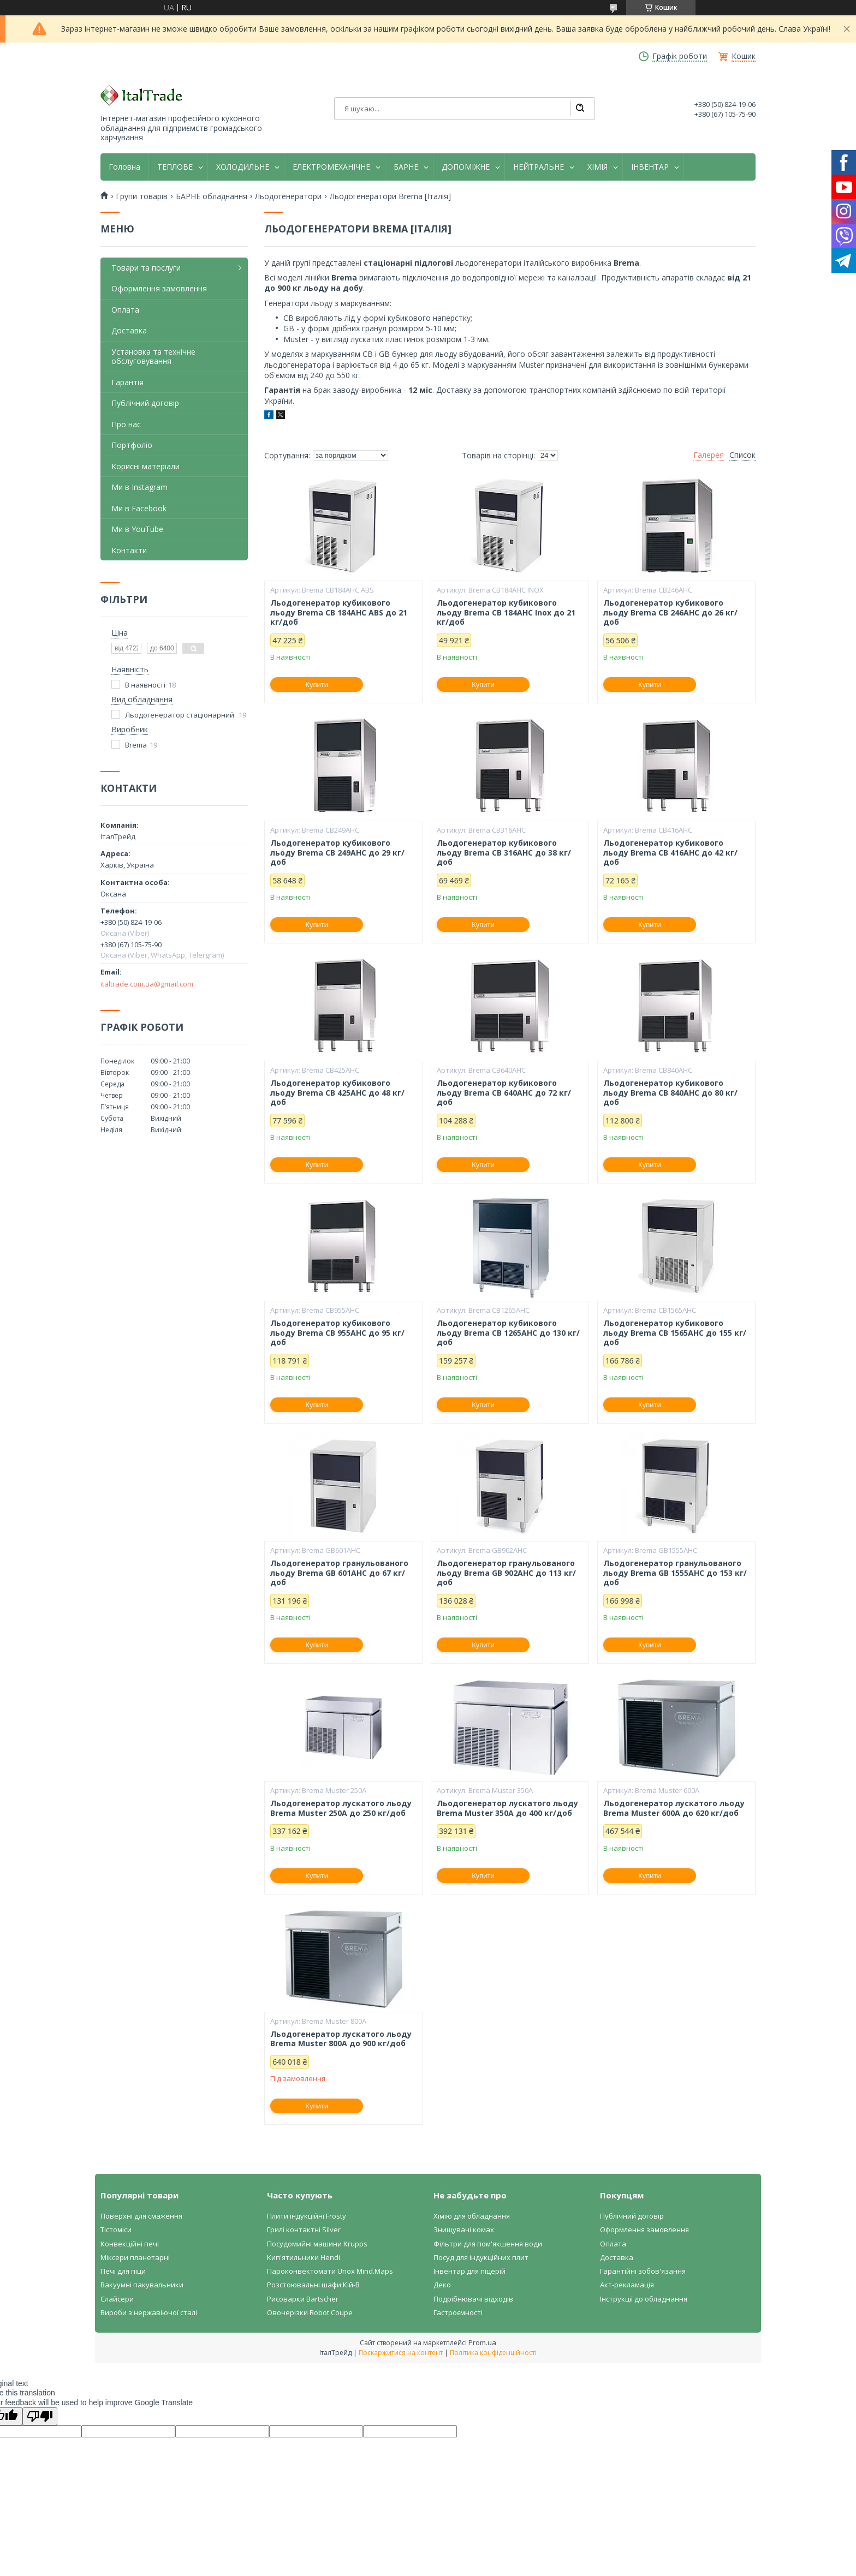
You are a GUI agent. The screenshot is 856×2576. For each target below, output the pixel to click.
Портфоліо (131, 445)
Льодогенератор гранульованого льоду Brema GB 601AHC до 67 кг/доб (339, 1572)
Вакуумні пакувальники (141, 2285)
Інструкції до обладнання (643, 2299)
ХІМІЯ (597, 167)
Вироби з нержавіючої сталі (148, 2312)
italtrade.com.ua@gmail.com (146, 983)
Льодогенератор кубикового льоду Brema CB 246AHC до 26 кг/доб (670, 612)
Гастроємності (458, 2312)
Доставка (129, 330)
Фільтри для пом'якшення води (487, 2244)
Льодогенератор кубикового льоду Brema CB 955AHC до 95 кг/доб (337, 1332)
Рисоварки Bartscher (302, 2299)
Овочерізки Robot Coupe (310, 2312)
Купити (316, 684)
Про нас (126, 424)
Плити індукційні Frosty (306, 2216)
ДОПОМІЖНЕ (466, 167)
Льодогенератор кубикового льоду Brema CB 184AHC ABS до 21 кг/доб (338, 612)
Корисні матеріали (145, 466)
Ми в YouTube (137, 529)
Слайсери (117, 2299)
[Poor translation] (39, 2416)
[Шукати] (580, 108)
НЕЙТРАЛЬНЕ (538, 167)
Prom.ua (482, 2342)
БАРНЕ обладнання (211, 196)
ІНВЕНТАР (650, 167)
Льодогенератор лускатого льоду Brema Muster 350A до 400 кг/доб (507, 1808)
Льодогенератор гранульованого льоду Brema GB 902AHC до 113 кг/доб (506, 1572)
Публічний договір (145, 403)
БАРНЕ (406, 167)
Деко (442, 2285)
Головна (124, 167)
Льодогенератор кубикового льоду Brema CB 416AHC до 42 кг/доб (670, 852)
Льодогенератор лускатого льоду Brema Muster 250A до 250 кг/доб (341, 1808)
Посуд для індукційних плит (480, 2257)
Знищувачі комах (463, 2229)
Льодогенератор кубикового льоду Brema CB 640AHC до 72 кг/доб (504, 1092)
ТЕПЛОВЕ (175, 167)
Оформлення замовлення (159, 288)
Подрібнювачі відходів (473, 2299)
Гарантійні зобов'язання (643, 2271)
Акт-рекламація (627, 2285)
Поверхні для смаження (141, 2216)
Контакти (129, 550)
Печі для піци (123, 2271)
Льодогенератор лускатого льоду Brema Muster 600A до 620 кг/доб (674, 1808)
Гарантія (127, 382)
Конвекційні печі (129, 2244)
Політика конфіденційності (493, 2352)
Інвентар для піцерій (469, 2271)
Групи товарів (142, 196)
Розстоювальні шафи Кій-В (313, 2285)
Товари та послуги (146, 267)
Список (742, 455)
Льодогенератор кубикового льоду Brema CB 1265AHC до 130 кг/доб (508, 1332)
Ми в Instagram (139, 487)
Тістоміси (116, 2229)
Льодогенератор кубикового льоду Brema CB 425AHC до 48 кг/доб (337, 1092)
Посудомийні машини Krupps (317, 2244)
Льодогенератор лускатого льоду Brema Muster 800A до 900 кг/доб (341, 2038)
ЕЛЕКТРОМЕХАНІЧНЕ (331, 167)
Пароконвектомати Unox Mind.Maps (330, 2271)
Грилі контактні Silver (304, 2229)
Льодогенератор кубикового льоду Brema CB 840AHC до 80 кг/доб (670, 1092)
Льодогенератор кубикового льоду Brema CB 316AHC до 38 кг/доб (504, 852)
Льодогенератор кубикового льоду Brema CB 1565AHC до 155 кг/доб (674, 1332)
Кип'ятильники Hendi (303, 2257)
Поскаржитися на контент (401, 2352)
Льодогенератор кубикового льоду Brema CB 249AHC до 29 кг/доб (337, 852)
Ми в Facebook (139, 508)
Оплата (125, 309)
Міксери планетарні (135, 2257)
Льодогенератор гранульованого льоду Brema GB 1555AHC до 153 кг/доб (675, 1572)
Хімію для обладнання (471, 2216)
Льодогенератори (288, 196)
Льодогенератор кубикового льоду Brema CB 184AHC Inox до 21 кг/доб (506, 612)
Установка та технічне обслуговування (153, 356)
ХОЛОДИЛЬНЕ (242, 167)
